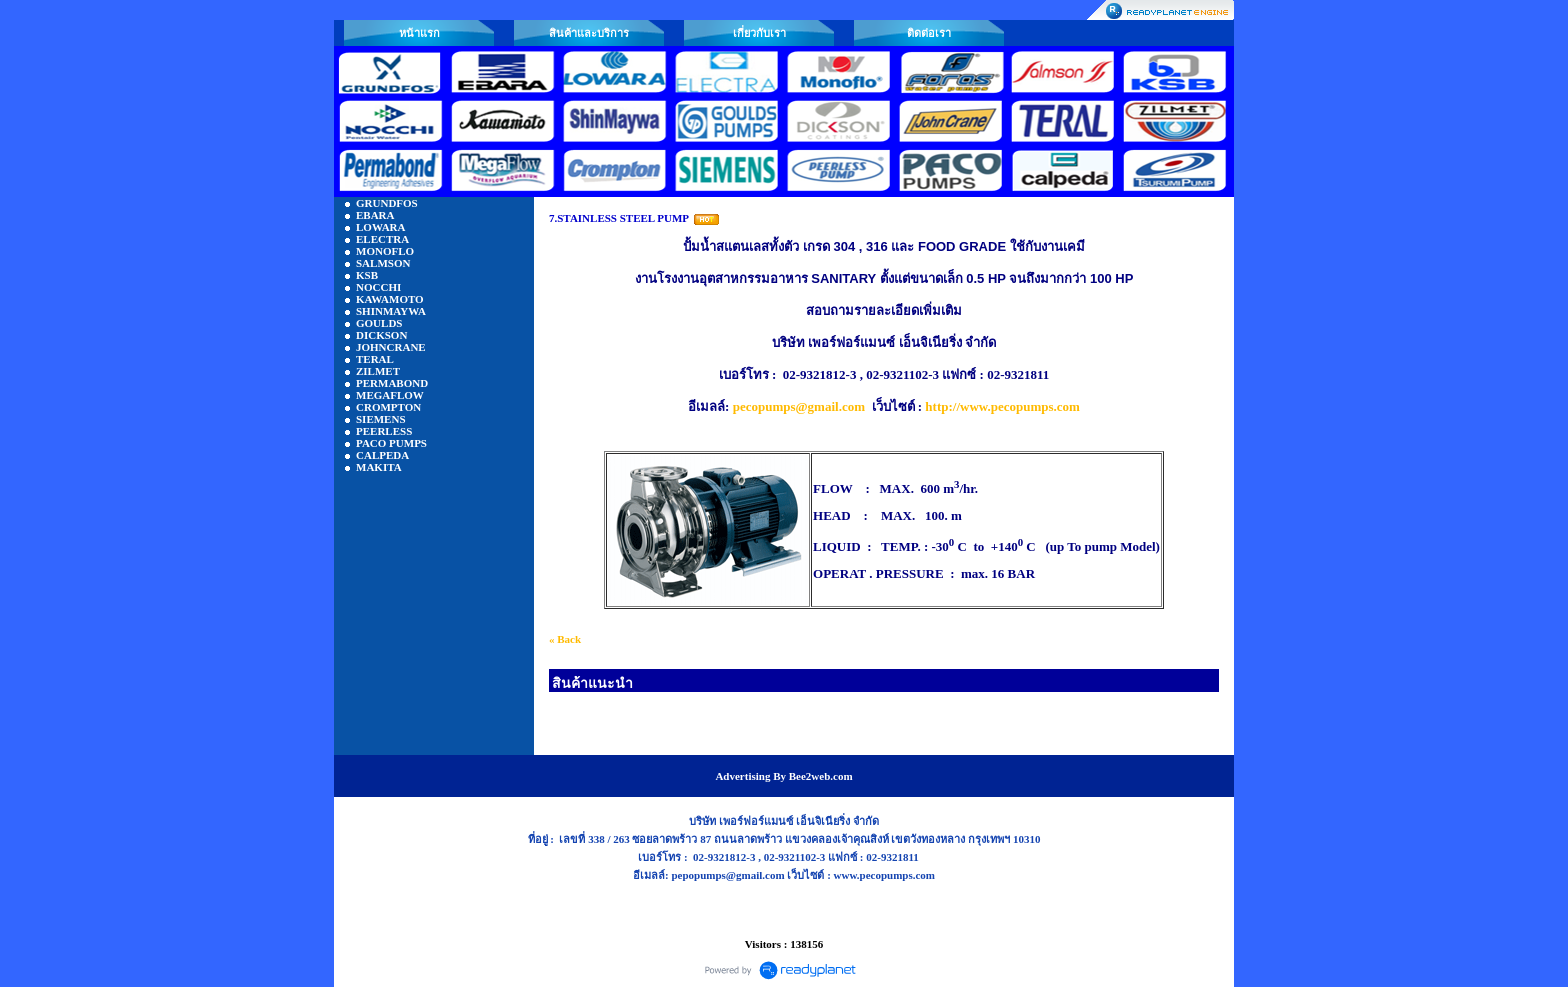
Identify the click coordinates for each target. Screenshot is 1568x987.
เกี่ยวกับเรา (759, 33)
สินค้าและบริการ (589, 33)
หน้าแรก (419, 33)
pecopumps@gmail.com (799, 406)
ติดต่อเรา (929, 33)
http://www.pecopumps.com (1002, 406)
